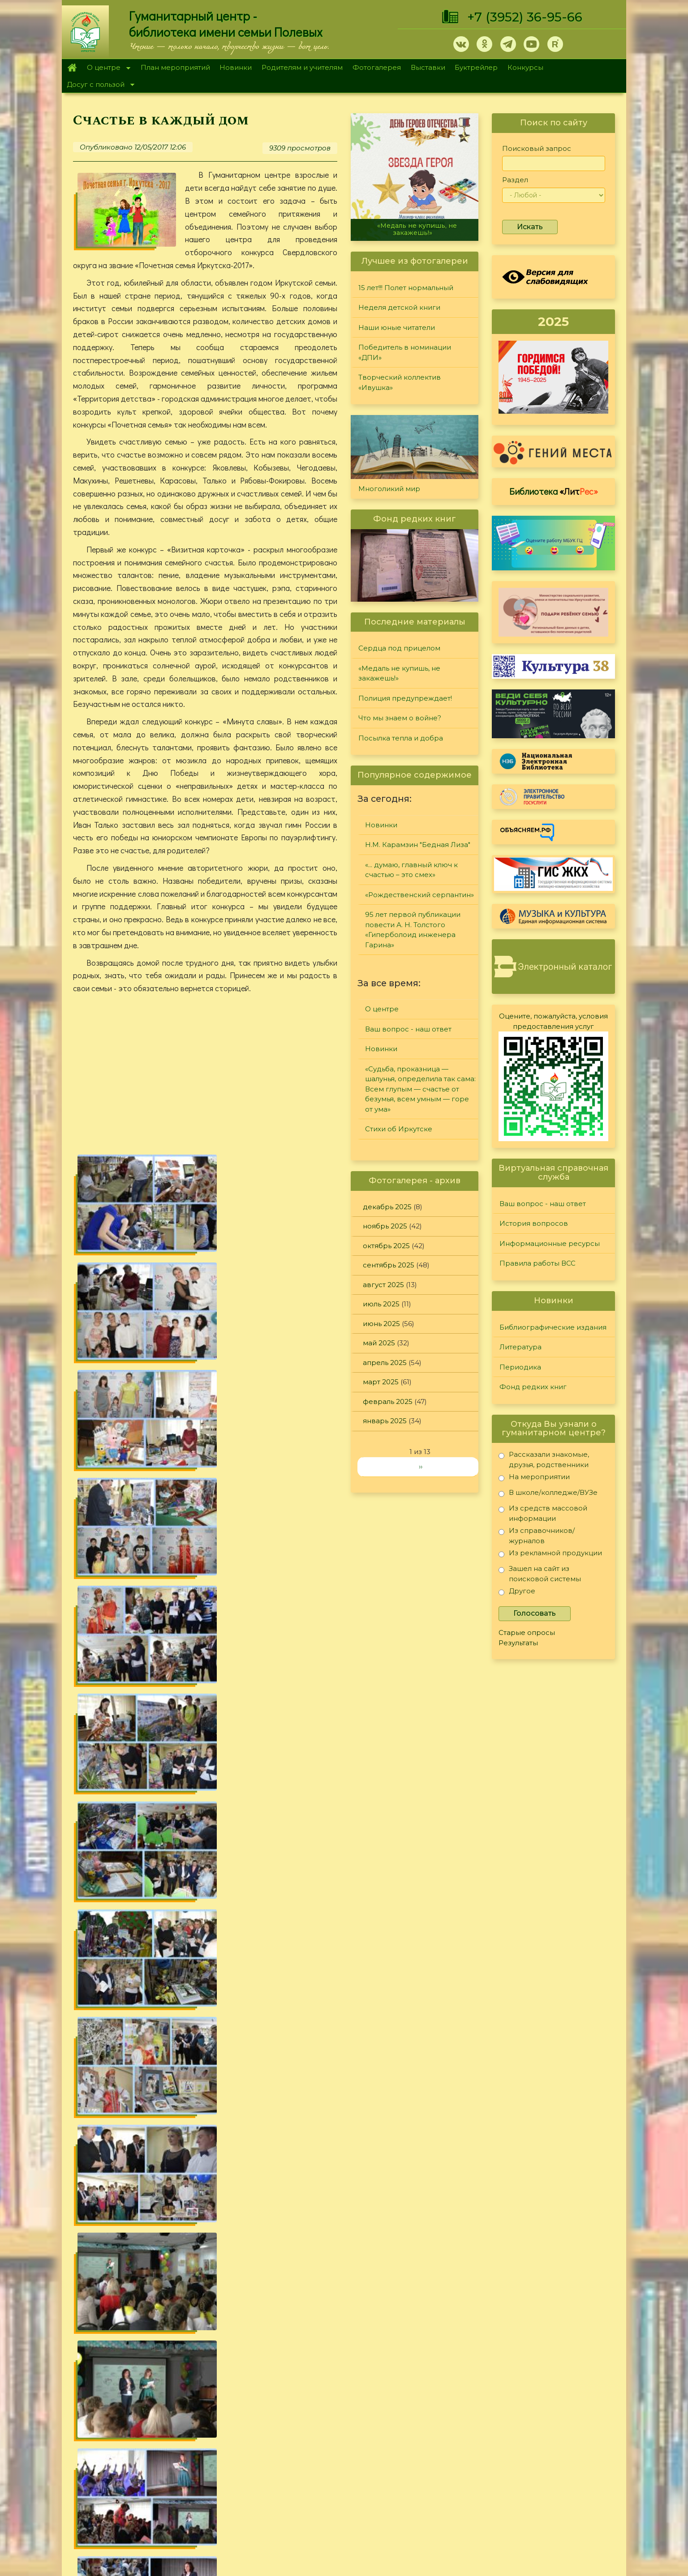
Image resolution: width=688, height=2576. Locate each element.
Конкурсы (525, 67)
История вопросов (533, 1223)
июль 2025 (381, 1304)
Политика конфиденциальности (546, 2477)
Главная (72, 67)
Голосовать (534, 1613)
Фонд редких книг (533, 1386)
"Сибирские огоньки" (445, 2401)
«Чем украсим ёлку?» (115, 2353)
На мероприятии (534, 1478)
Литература (520, 1347)
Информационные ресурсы (549, 1243)
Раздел (515, 179)
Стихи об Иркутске (398, 1129)
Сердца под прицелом (399, 648)
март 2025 (381, 1382)
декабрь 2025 (387, 1206)
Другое (517, 1592)
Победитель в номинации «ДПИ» (404, 352)
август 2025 (383, 1284)
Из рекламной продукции (550, 1554)
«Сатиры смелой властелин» (128, 2293)
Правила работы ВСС (537, 1263)
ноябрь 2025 (385, 1226)
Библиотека (553, 491)
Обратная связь (517, 2492)
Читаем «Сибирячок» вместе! (129, 2314)
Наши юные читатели (396, 327)
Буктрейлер (476, 67)
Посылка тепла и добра (400, 738)
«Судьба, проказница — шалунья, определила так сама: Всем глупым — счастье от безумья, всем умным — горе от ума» (420, 1089)
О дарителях (216, 2435)
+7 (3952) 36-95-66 (524, 17)
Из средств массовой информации (543, 1513)
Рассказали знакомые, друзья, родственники (544, 1459)
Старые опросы (527, 1632)
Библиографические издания (552, 1327)
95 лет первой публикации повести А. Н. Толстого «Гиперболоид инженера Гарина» (412, 929)
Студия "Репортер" (441, 2435)
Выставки (428, 67)
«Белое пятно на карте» (120, 2274)
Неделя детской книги (399, 307)
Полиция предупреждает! (405, 698)
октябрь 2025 (386, 1245)
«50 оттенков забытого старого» (135, 2333)
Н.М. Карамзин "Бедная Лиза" (417, 844)
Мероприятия (305, 2126)
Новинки (235, 67)
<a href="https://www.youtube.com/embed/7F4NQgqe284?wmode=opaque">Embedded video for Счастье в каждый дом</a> (205, 1075)
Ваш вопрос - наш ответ (408, 1029)
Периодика (520, 1367)
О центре (106, 68)
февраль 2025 (388, 1401)
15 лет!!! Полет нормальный (405, 287)
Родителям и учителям (302, 67)
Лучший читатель (438, 2424)
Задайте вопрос (547, 2401)
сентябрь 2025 (388, 1265)
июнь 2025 (381, 1323)
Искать (530, 227)
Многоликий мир (389, 488)
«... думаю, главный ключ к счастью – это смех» (411, 869)
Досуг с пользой (98, 85)
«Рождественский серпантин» (419, 894)
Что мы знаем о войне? (399, 718)
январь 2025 (385, 1420)
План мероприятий (175, 67)
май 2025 (379, 1343)
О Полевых (214, 2424)
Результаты (518, 1643)
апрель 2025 (385, 1362)
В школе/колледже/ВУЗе (548, 1494)
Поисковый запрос (536, 148)
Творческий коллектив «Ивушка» (399, 382)
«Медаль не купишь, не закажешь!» (417, 229)
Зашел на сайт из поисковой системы (540, 1573)
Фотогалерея (377, 67)
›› (420, 1466)
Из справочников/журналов (537, 1535)
